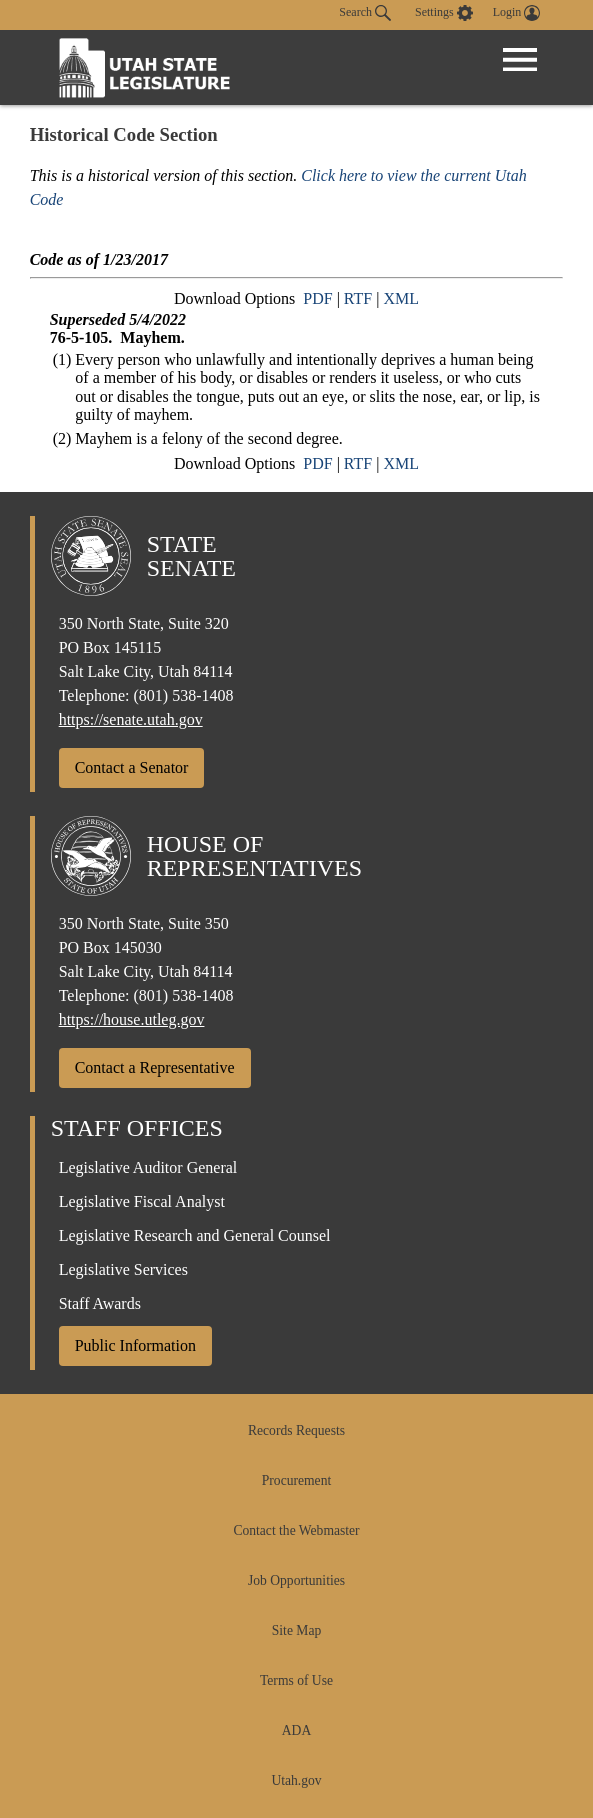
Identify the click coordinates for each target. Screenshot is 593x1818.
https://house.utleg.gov (132, 1019)
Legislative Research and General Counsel (195, 1235)
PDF (317, 298)
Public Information (135, 1345)
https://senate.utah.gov (131, 719)
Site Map (296, 1630)
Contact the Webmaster (296, 1530)
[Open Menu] (520, 60)
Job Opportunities (296, 1580)
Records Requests (296, 1430)
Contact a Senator (132, 767)
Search (365, 13)
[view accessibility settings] (444, 13)
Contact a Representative (155, 1067)
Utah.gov (296, 1780)
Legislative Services (123, 1269)
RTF (358, 298)
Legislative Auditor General (148, 1167)
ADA (296, 1730)
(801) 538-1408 (184, 695)
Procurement (296, 1480)
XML (401, 298)
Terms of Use (296, 1680)
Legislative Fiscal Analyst (142, 1201)
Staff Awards (100, 1303)
